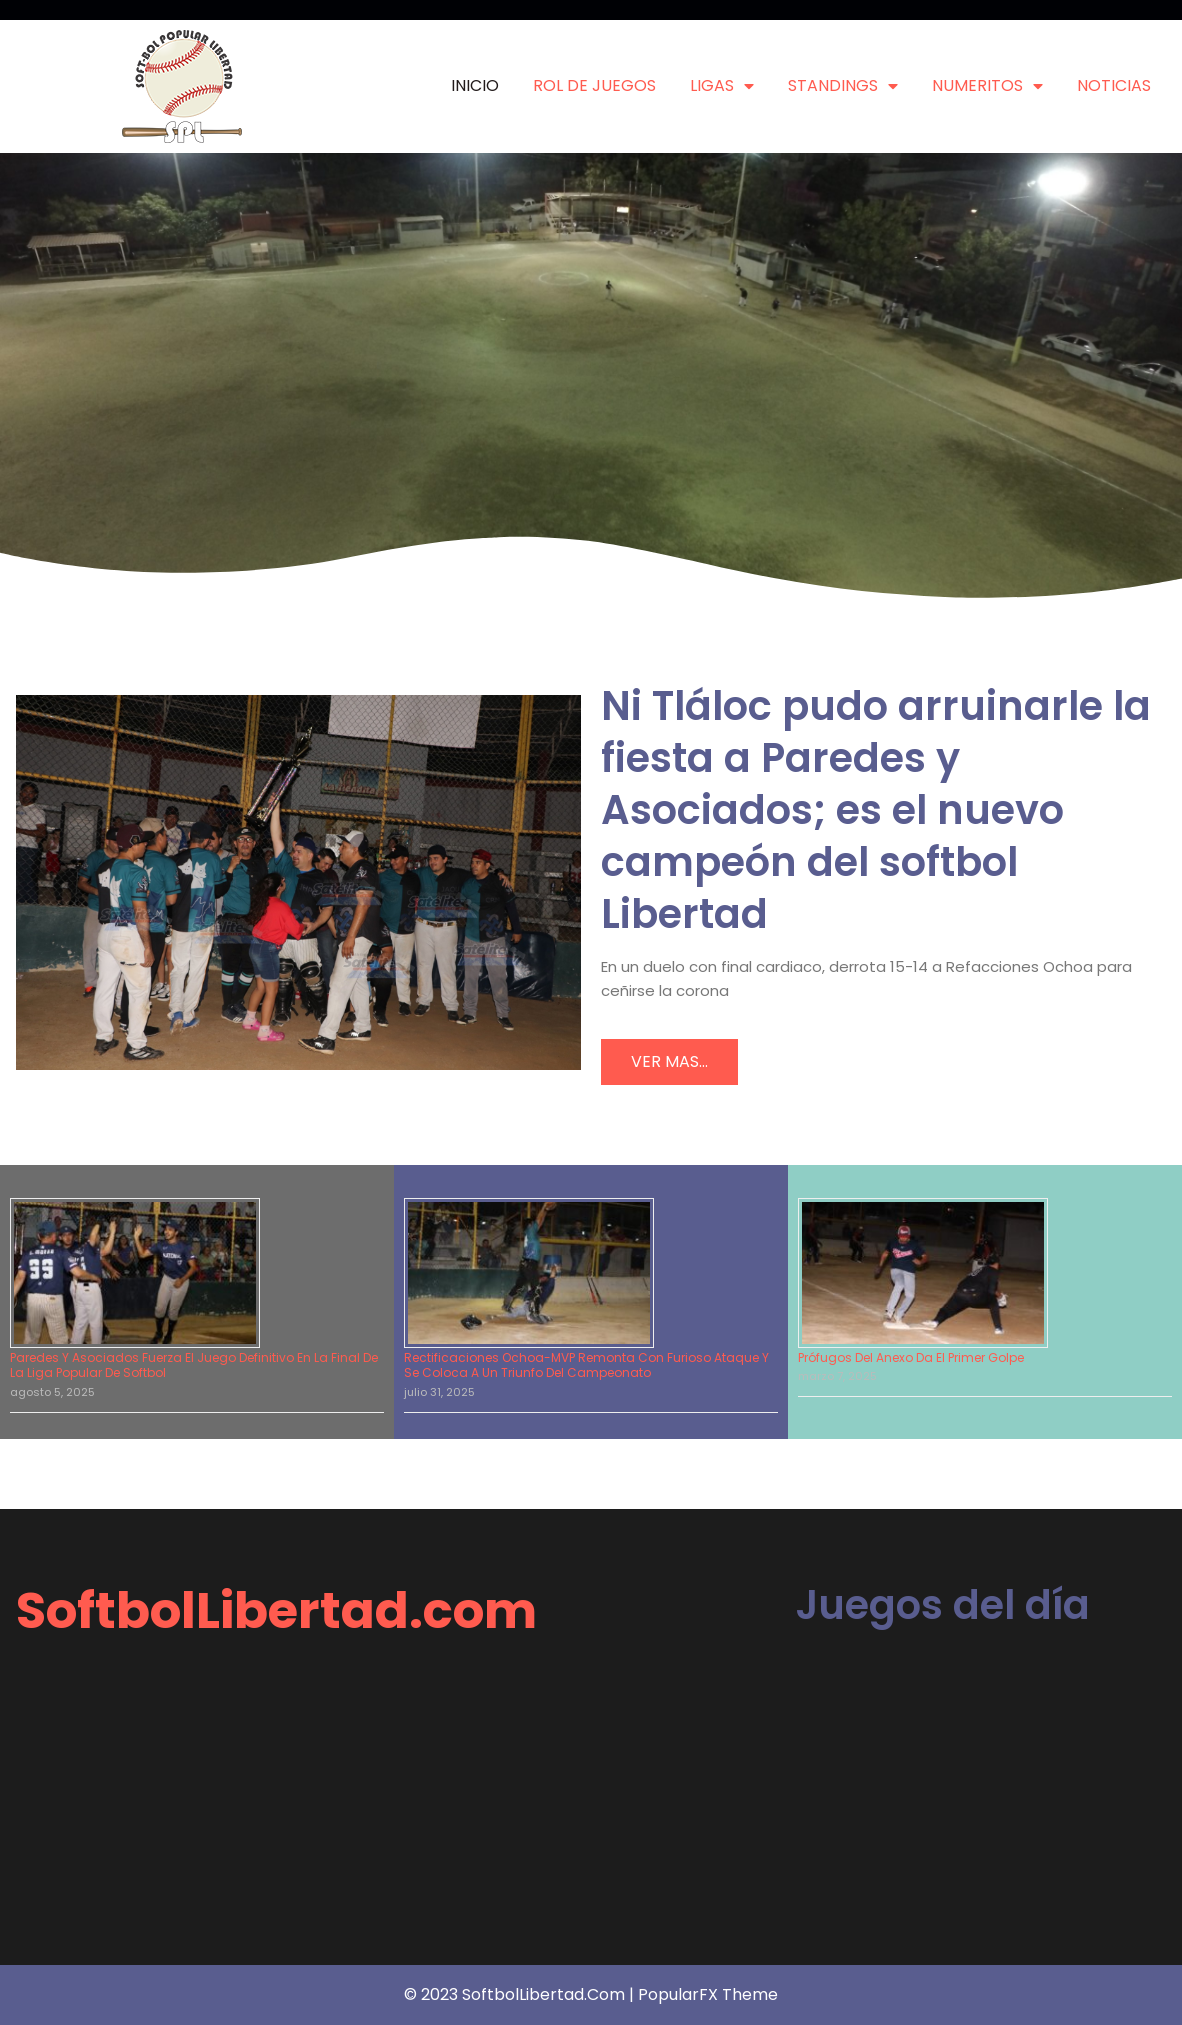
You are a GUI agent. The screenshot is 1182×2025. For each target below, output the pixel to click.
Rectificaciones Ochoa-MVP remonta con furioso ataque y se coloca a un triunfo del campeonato (586, 1365)
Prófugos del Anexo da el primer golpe (911, 1357)
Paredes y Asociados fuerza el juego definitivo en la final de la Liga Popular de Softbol (194, 1365)
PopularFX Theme (708, 1994)
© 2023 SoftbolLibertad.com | (521, 1994)
